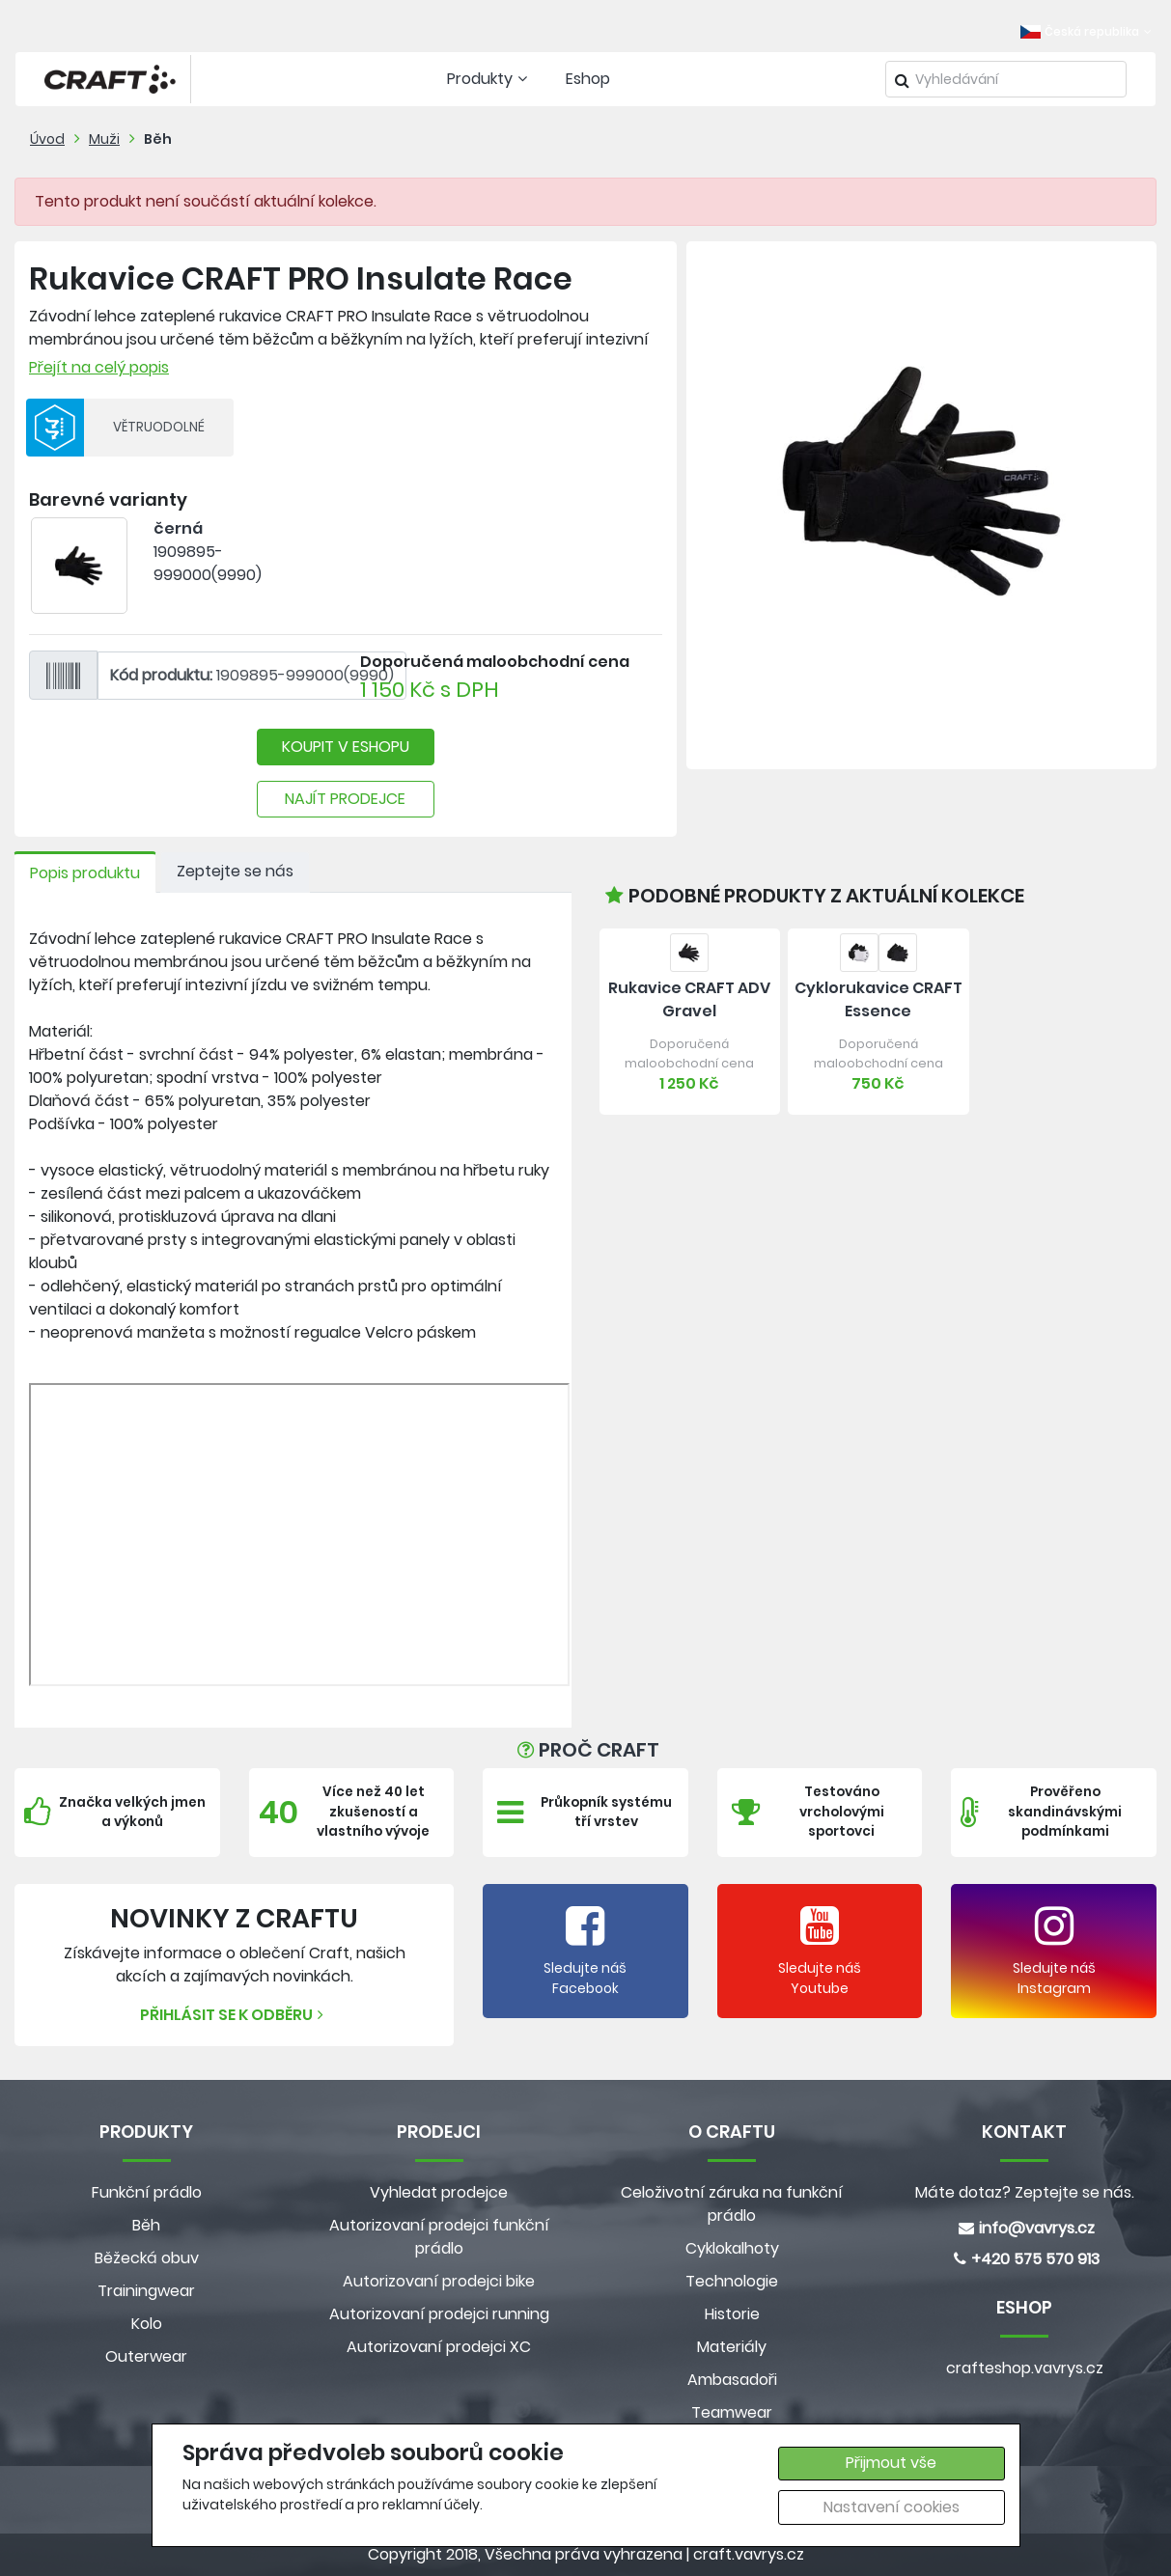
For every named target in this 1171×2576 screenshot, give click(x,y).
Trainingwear (146, 2291)
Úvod (47, 139)
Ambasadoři (732, 2379)
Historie (732, 2314)
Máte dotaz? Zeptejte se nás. (1024, 2192)
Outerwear (146, 2356)
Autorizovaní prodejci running (439, 2314)
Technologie (731, 2281)
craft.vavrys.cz (748, 2554)
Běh (158, 139)
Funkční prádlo (147, 2192)
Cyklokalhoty (732, 2248)
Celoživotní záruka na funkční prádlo (732, 2204)
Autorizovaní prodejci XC (439, 2347)
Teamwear (731, 2412)
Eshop (588, 79)
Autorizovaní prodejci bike (439, 2281)
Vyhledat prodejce (439, 2192)
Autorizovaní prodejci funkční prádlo (439, 2236)
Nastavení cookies (891, 2507)
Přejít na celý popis (99, 367)
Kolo (146, 2324)
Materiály (732, 2347)
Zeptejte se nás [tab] (235, 871)
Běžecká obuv (147, 2258)
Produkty (489, 79)
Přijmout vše (891, 2462)
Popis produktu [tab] (85, 873)
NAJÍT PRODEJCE (345, 799)
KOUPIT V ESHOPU (345, 746)
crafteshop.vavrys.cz (1024, 2368)
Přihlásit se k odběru (234, 2015)
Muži (104, 139)
